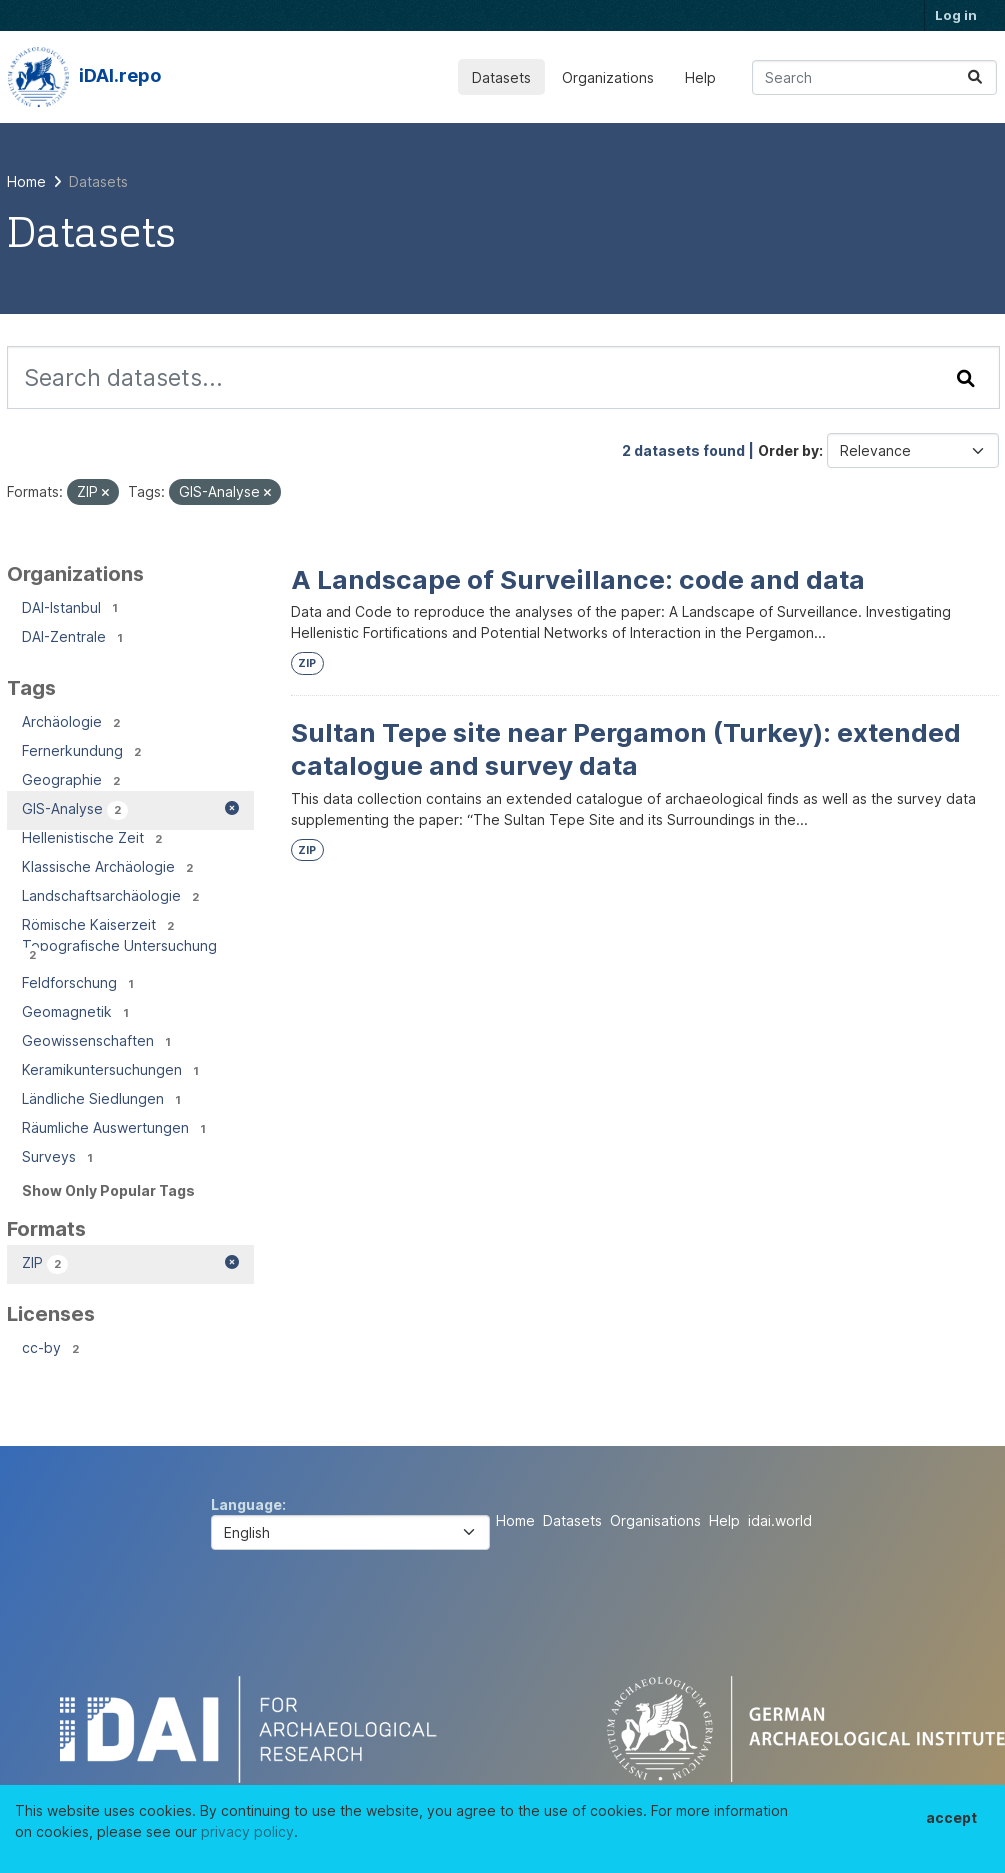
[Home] (26, 181)
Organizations (608, 77)
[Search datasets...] (874, 77)
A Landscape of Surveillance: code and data (578, 579)
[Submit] (975, 77)
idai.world (780, 1520)
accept (951, 1817)
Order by (788, 450)
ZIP (307, 663)
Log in (956, 15)
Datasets (501, 77)
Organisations (655, 1520)
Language (246, 1504)
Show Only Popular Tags (108, 1190)
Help (700, 77)
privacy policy (247, 1831)
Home (515, 1520)
